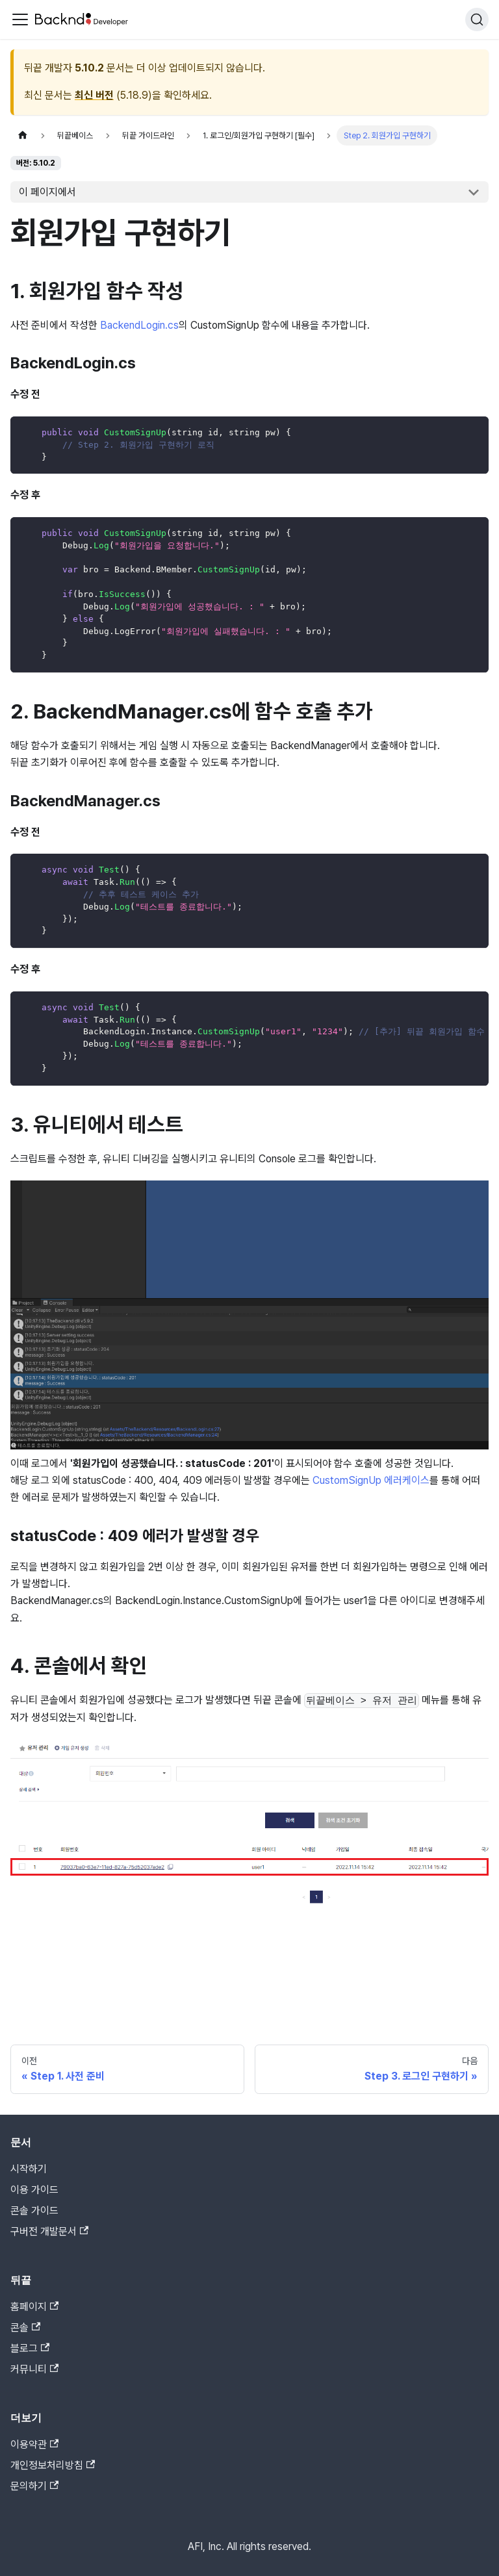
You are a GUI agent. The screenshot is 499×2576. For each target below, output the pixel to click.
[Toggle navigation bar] (20, 19)
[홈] (22, 135)
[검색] (477, 19)
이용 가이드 (34, 2190)
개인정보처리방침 (52, 2465)
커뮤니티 (34, 2369)
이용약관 (34, 2444)
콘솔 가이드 (34, 2210)
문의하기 (34, 2486)
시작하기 (28, 2169)
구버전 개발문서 (49, 2231)
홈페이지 (34, 2307)
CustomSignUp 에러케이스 (371, 1480)
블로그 (29, 2348)
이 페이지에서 (47, 192)
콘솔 (25, 2327)
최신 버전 (94, 95)
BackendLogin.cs (139, 325)
